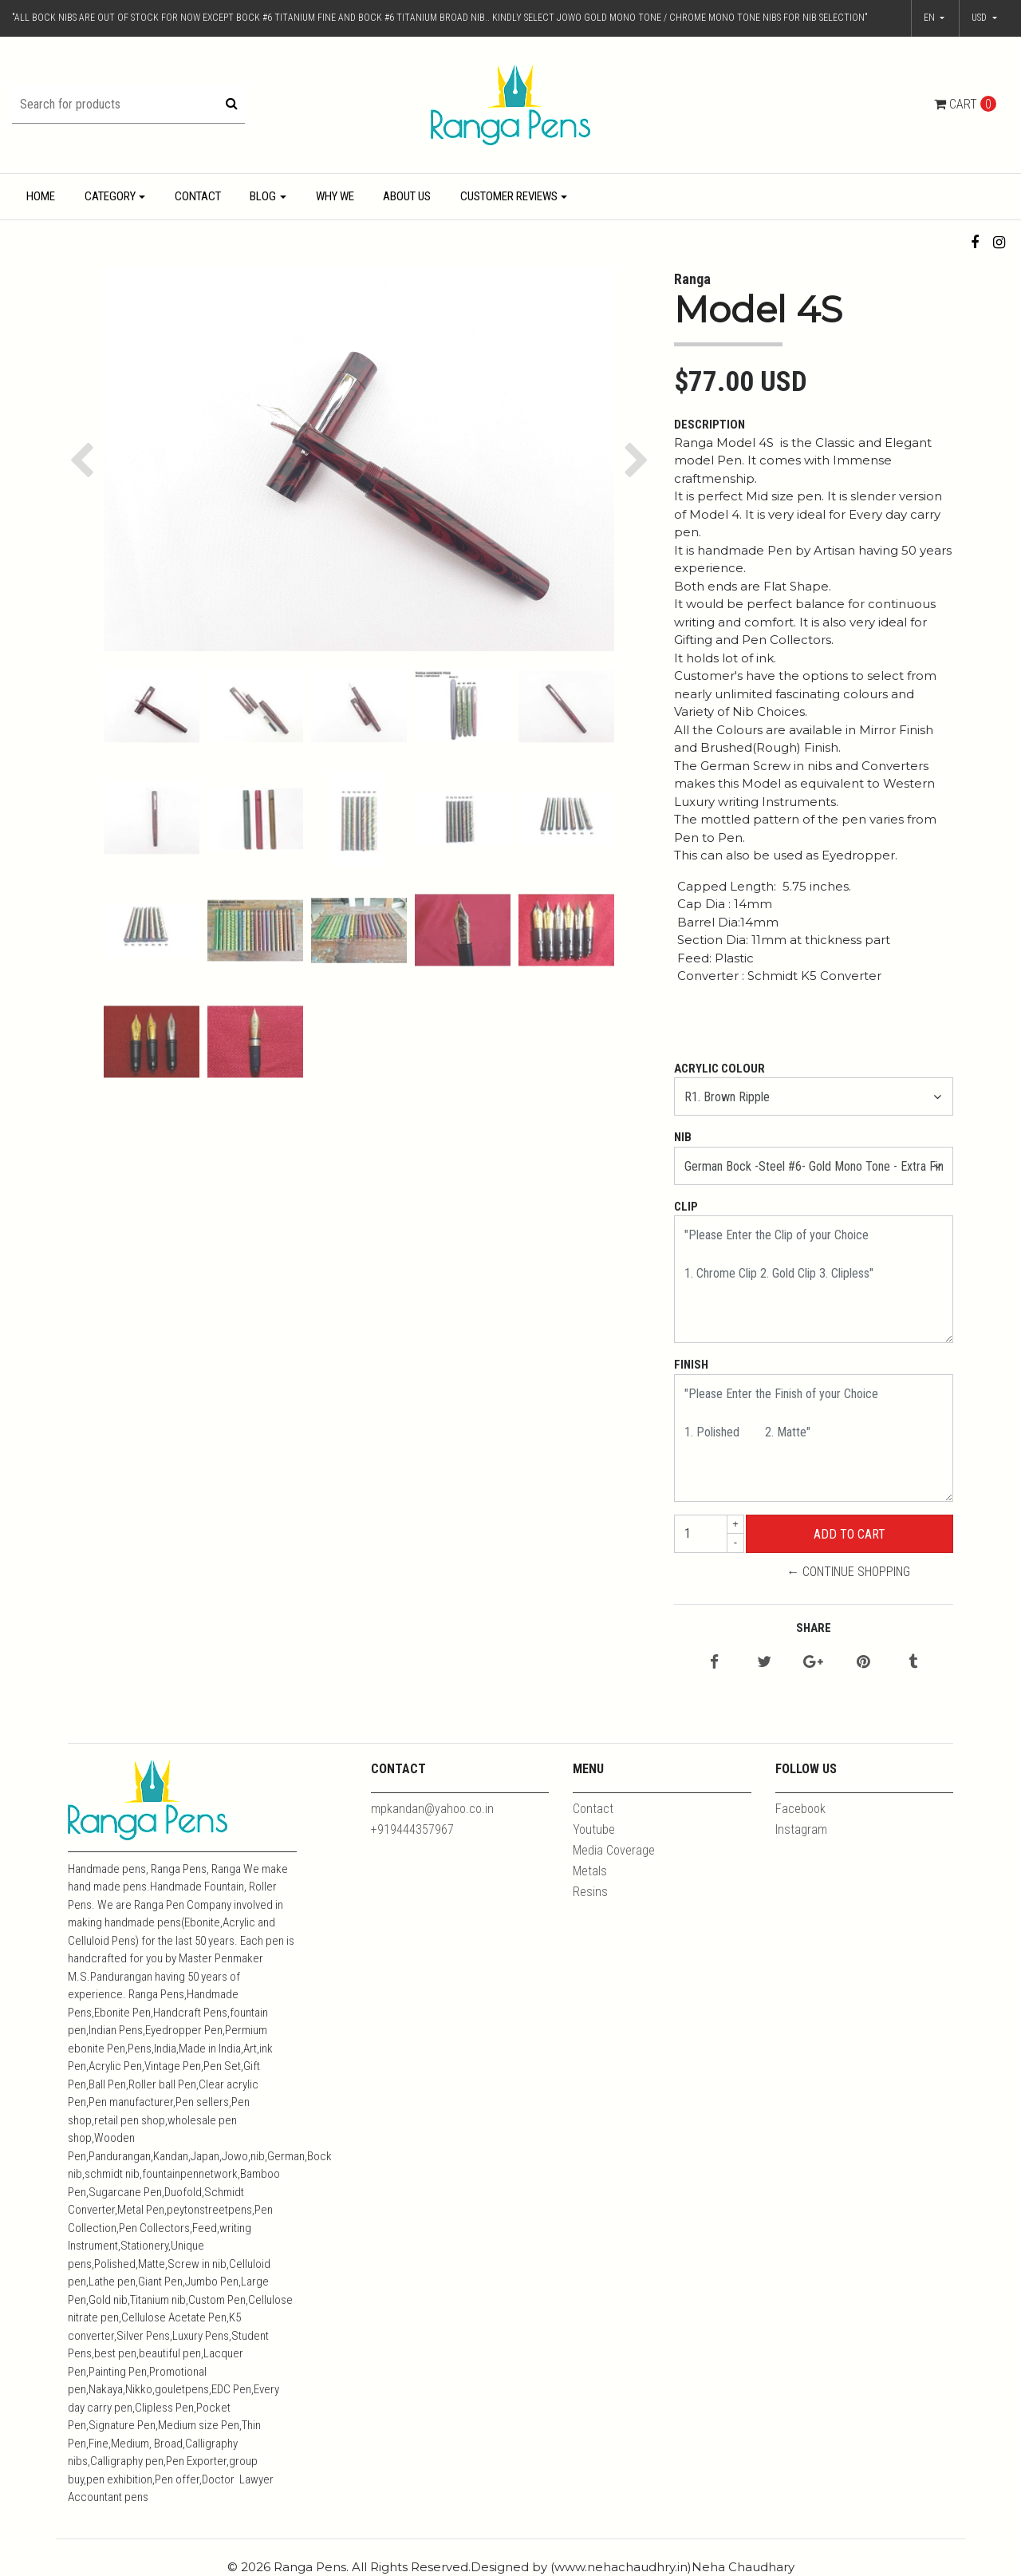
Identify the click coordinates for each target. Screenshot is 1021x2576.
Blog (263, 196)
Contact (198, 196)
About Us (407, 196)
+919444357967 (412, 1829)
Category (110, 196)
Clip (686, 1206)
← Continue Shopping (848, 1571)
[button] (984, 18)
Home (40, 196)
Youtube (594, 1829)
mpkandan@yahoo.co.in (432, 1808)
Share (813, 1628)
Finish (691, 1364)
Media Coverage (614, 1850)
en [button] (930, 17)
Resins (590, 1891)
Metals (590, 1871)
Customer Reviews (509, 196)
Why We (335, 196)
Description (709, 424)
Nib (683, 1137)
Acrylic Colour (719, 1068)
